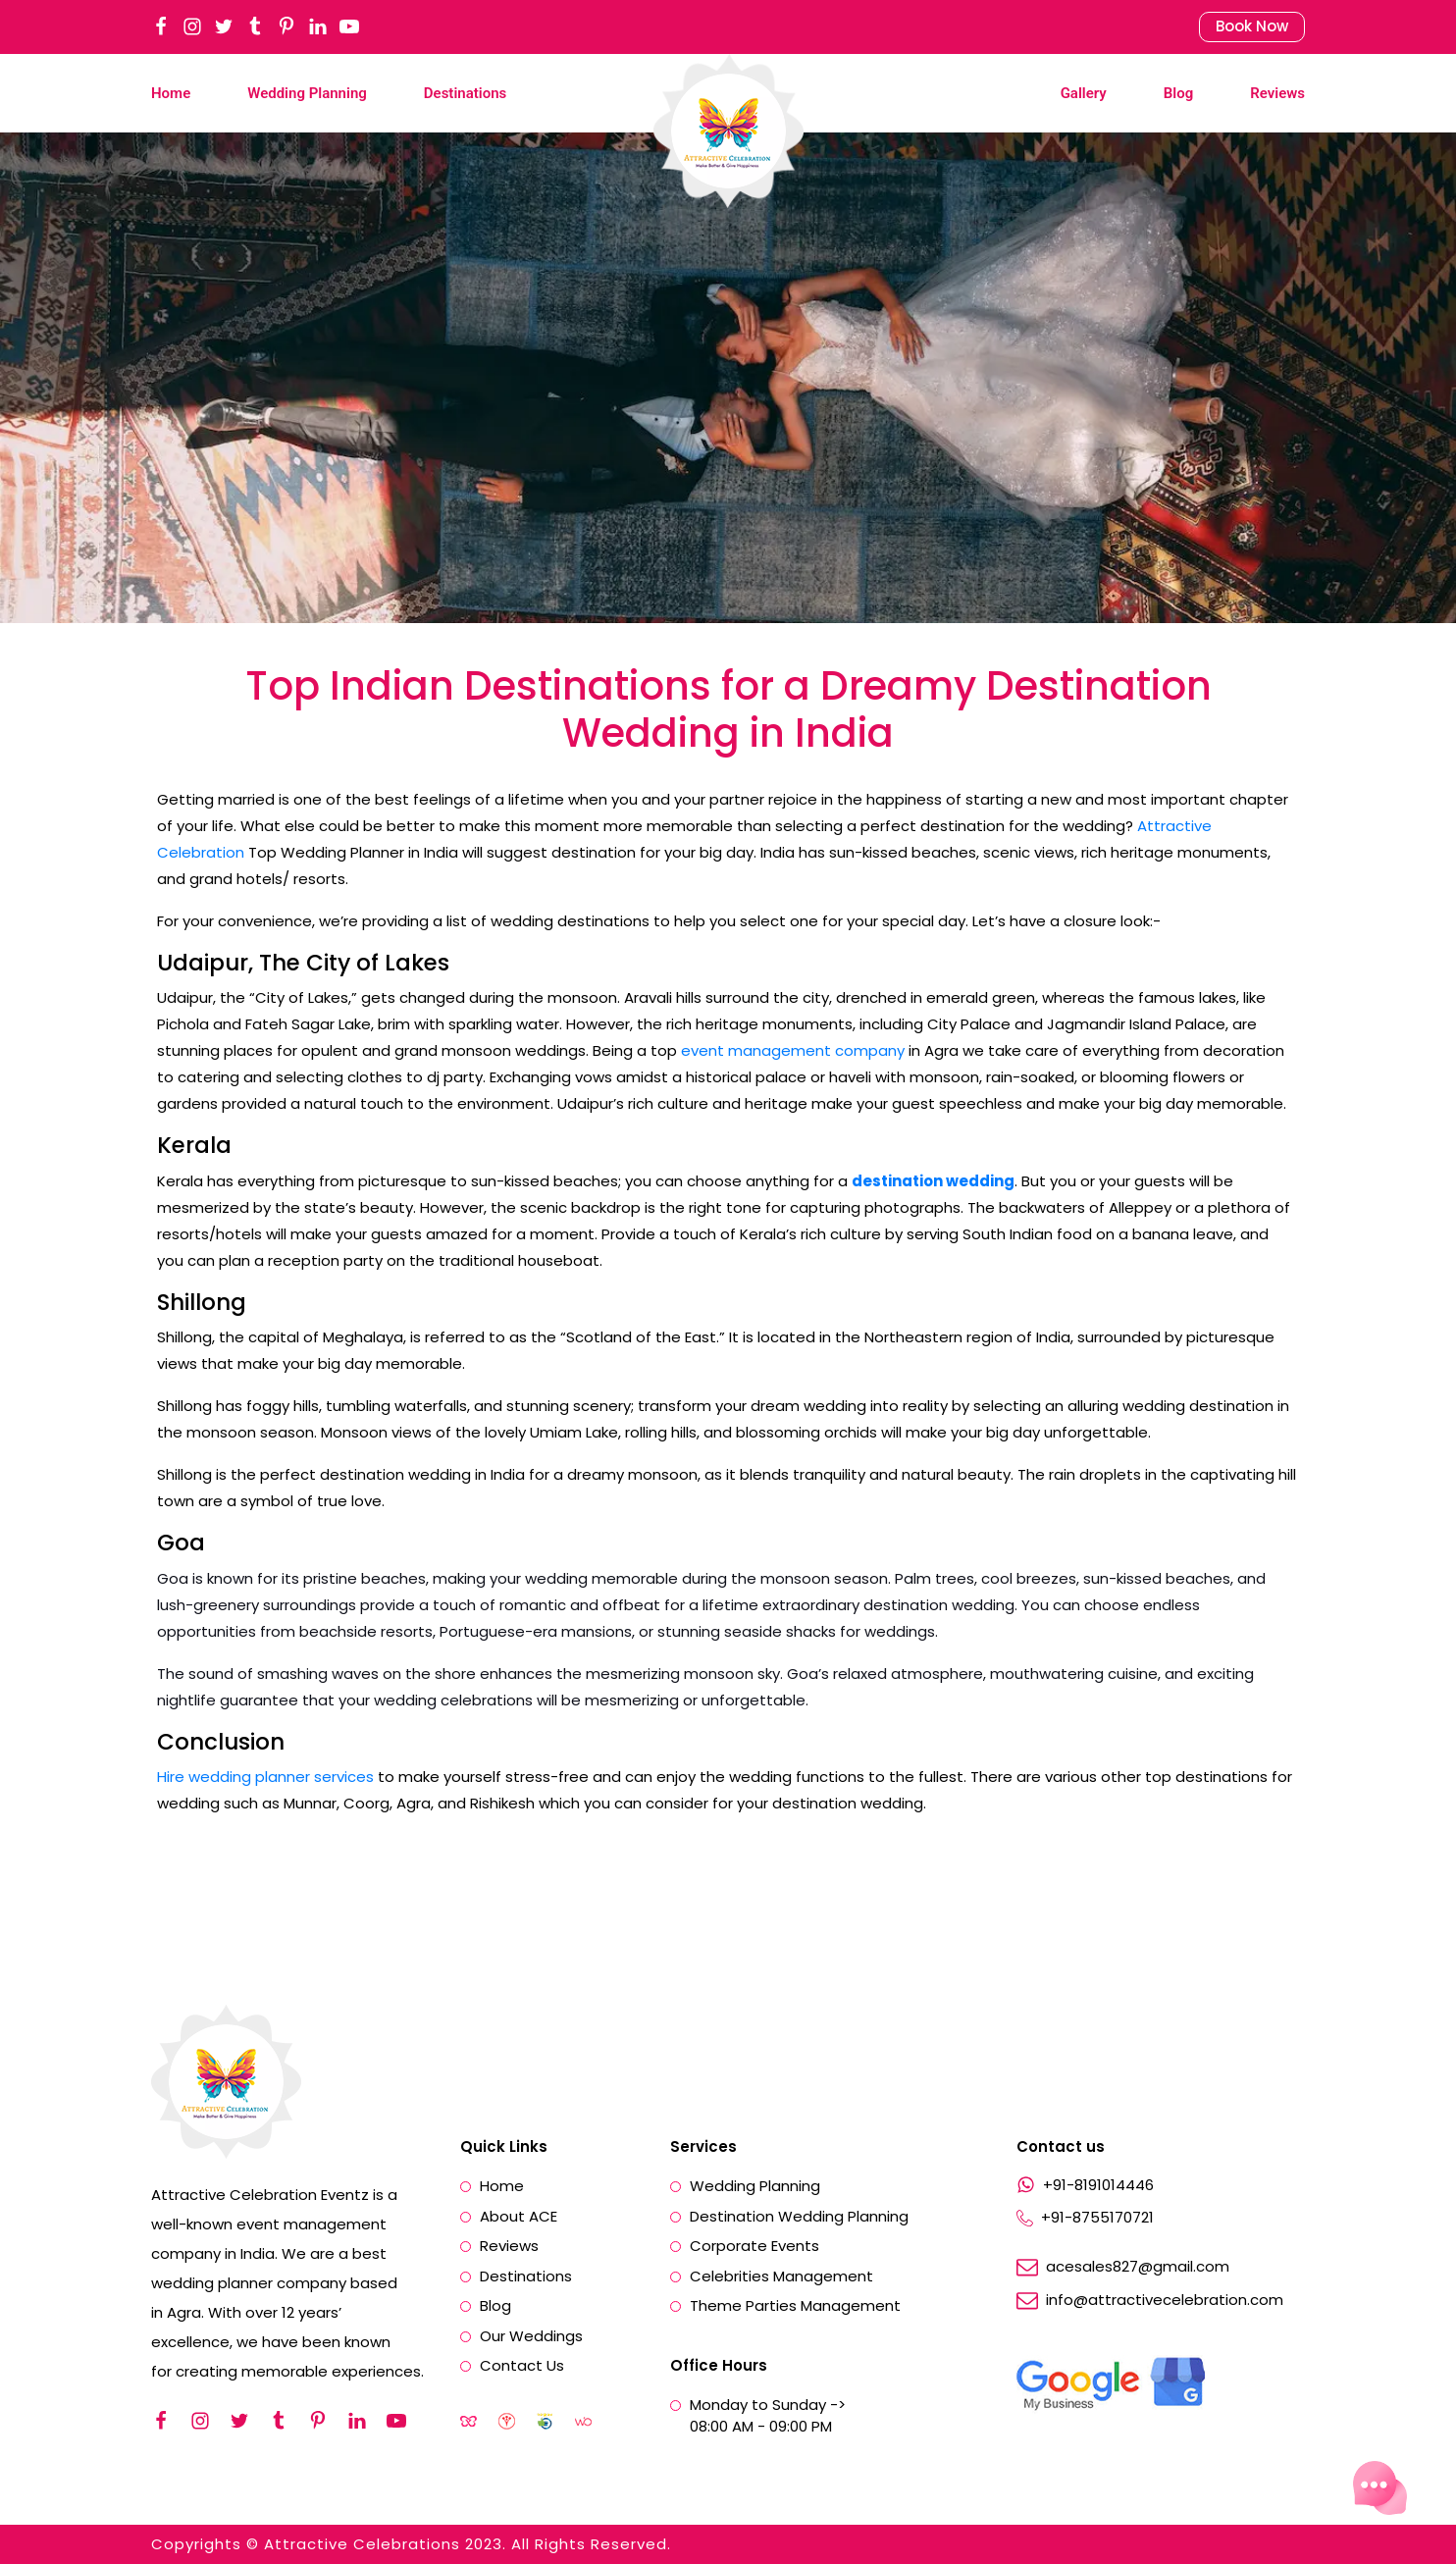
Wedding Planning (307, 93)
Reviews (1277, 93)
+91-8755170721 (1097, 2217)
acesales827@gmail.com (1137, 2267)
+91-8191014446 (1098, 2185)
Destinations (465, 93)
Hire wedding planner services (265, 1776)
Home (170, 93)
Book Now (1252, 26)
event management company (793, 1050)
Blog (1178, 93)
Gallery (1084, 93)
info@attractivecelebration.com (1164, 2300)
